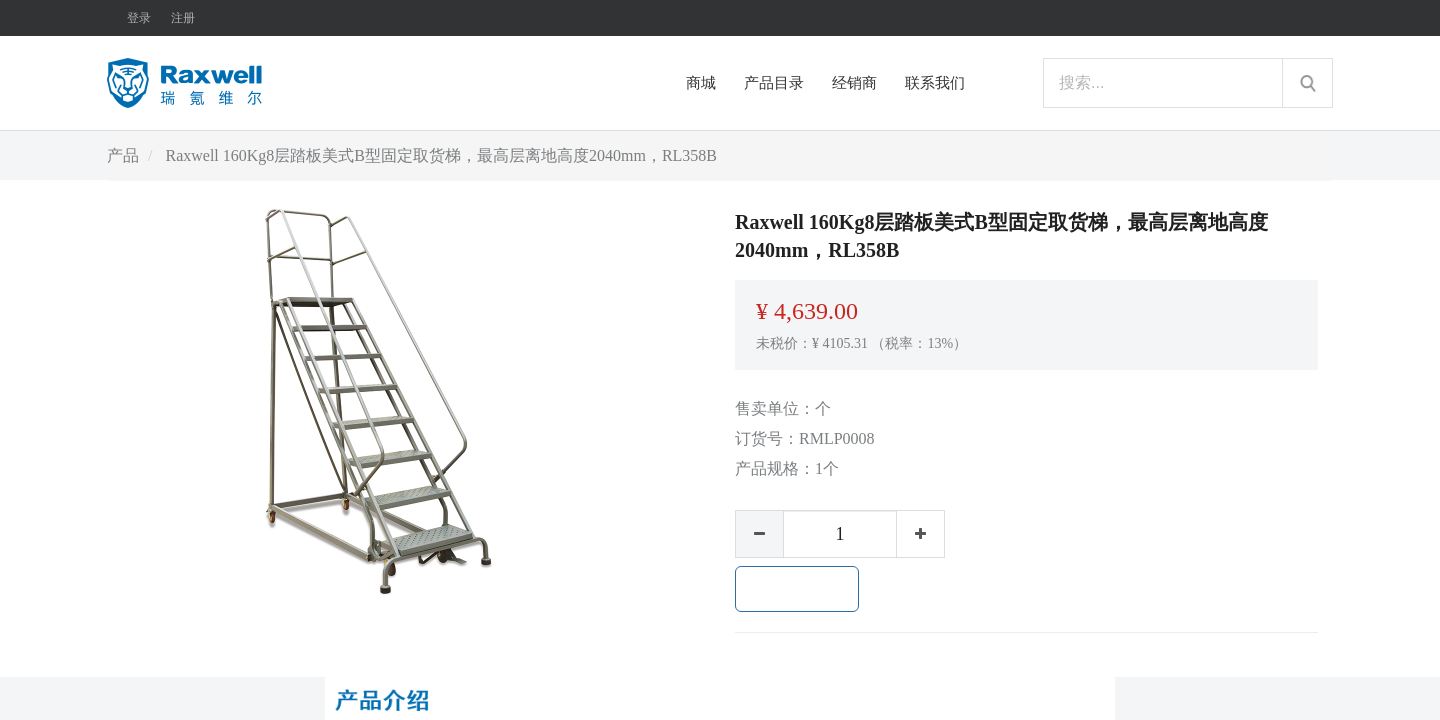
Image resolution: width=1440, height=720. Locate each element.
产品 (123, 155)
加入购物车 (797, 589)
